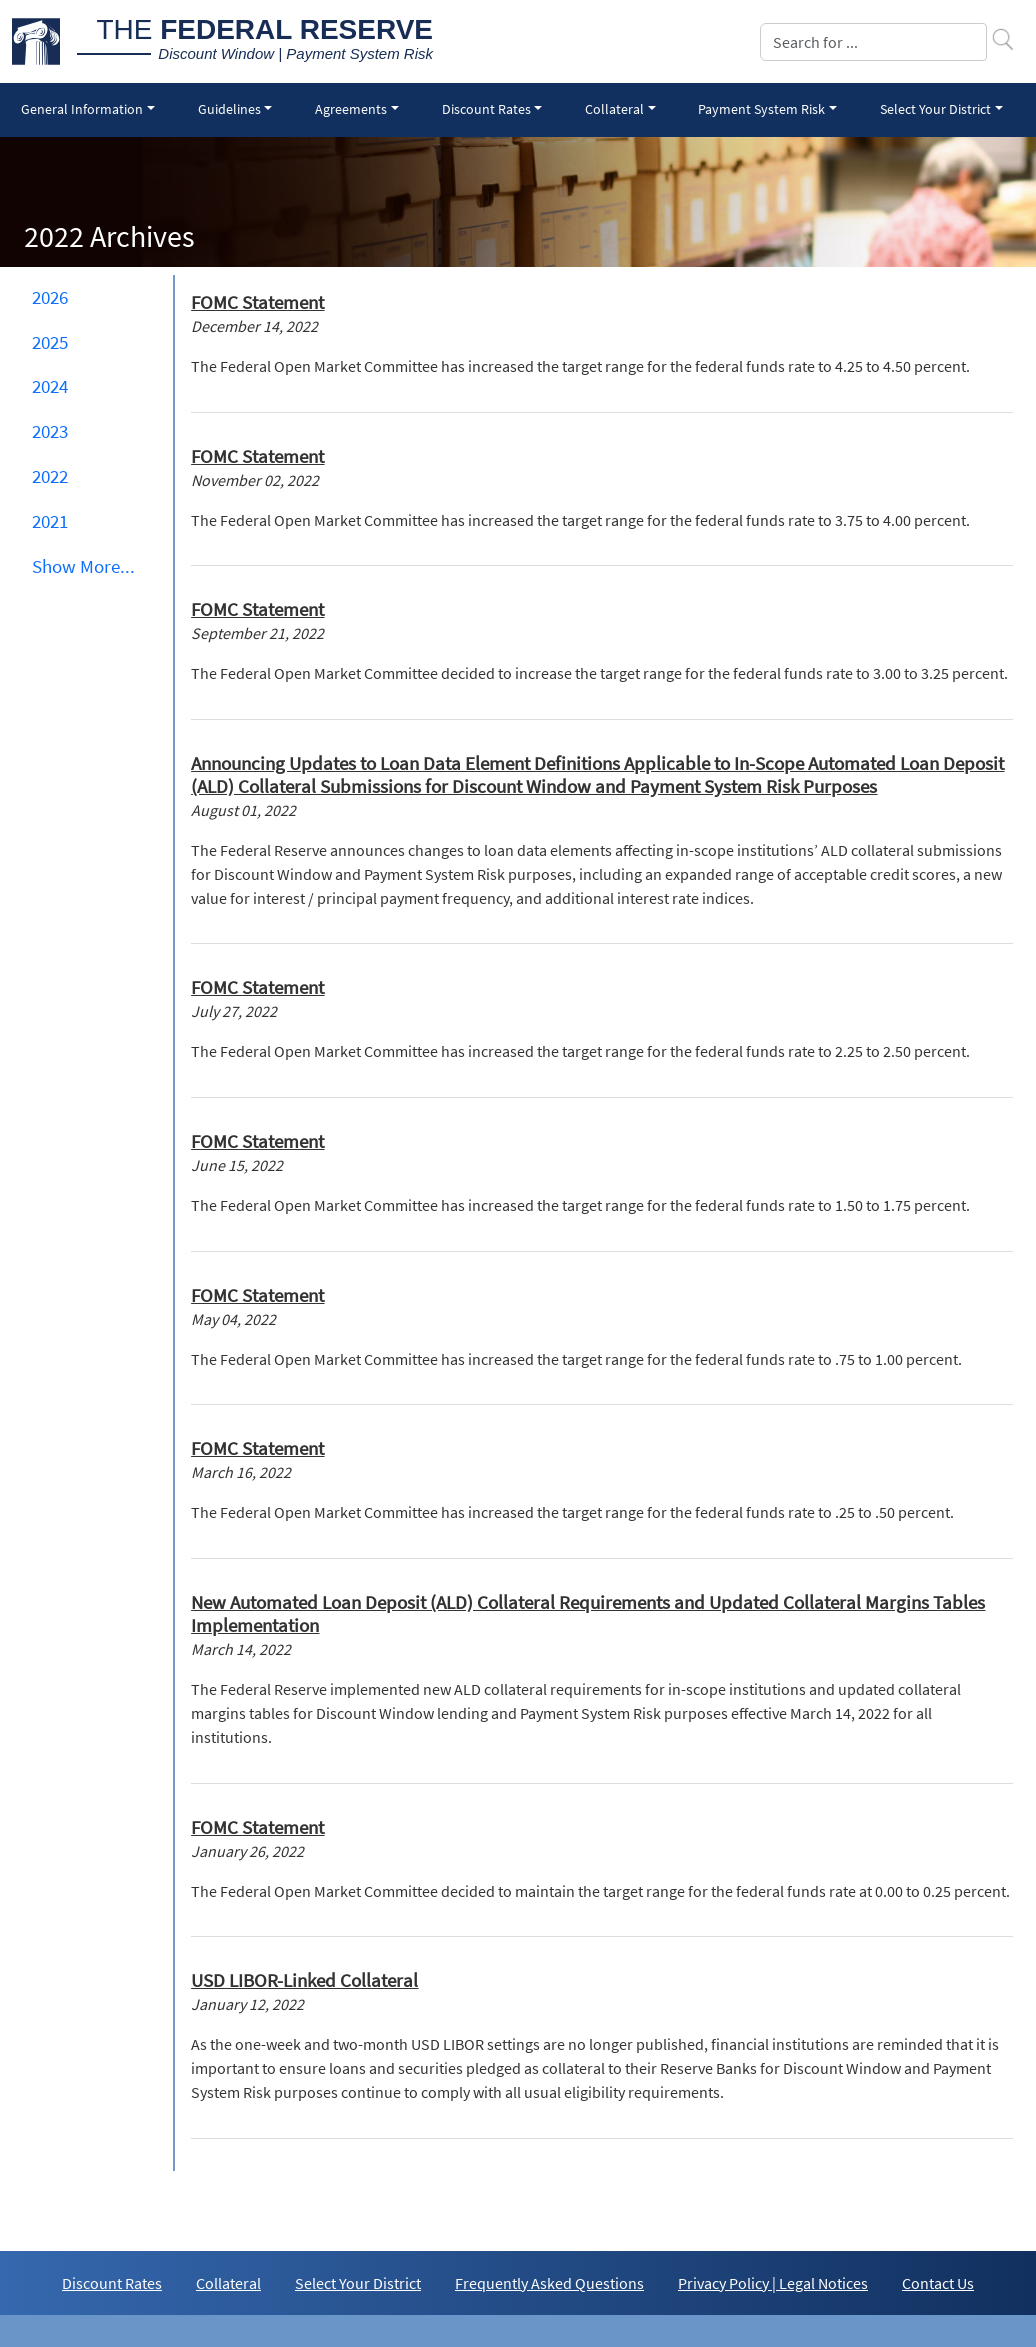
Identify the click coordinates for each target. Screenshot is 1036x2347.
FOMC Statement (257, 302)
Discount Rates (112, 2283)
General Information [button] (82, 109)
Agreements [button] (351, 109)
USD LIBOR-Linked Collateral (304, 1980)
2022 (50, 476)
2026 (50, 297)
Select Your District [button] (935, 109)
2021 (50, 521)
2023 (50, 431)
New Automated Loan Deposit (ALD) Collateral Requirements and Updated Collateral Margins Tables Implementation (588, 1613)
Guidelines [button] (229, 109)
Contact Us (938, 2283)
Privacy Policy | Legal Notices (773, 2283)
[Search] (873, 42)
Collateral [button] (614, 109)
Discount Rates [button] (486, 109)
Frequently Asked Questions (549, 2283)
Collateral (228, 2283)
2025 (50, 342)
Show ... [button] (83, 566)
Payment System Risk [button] (761, 109)
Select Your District (358, 2283)
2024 (50, 386)
